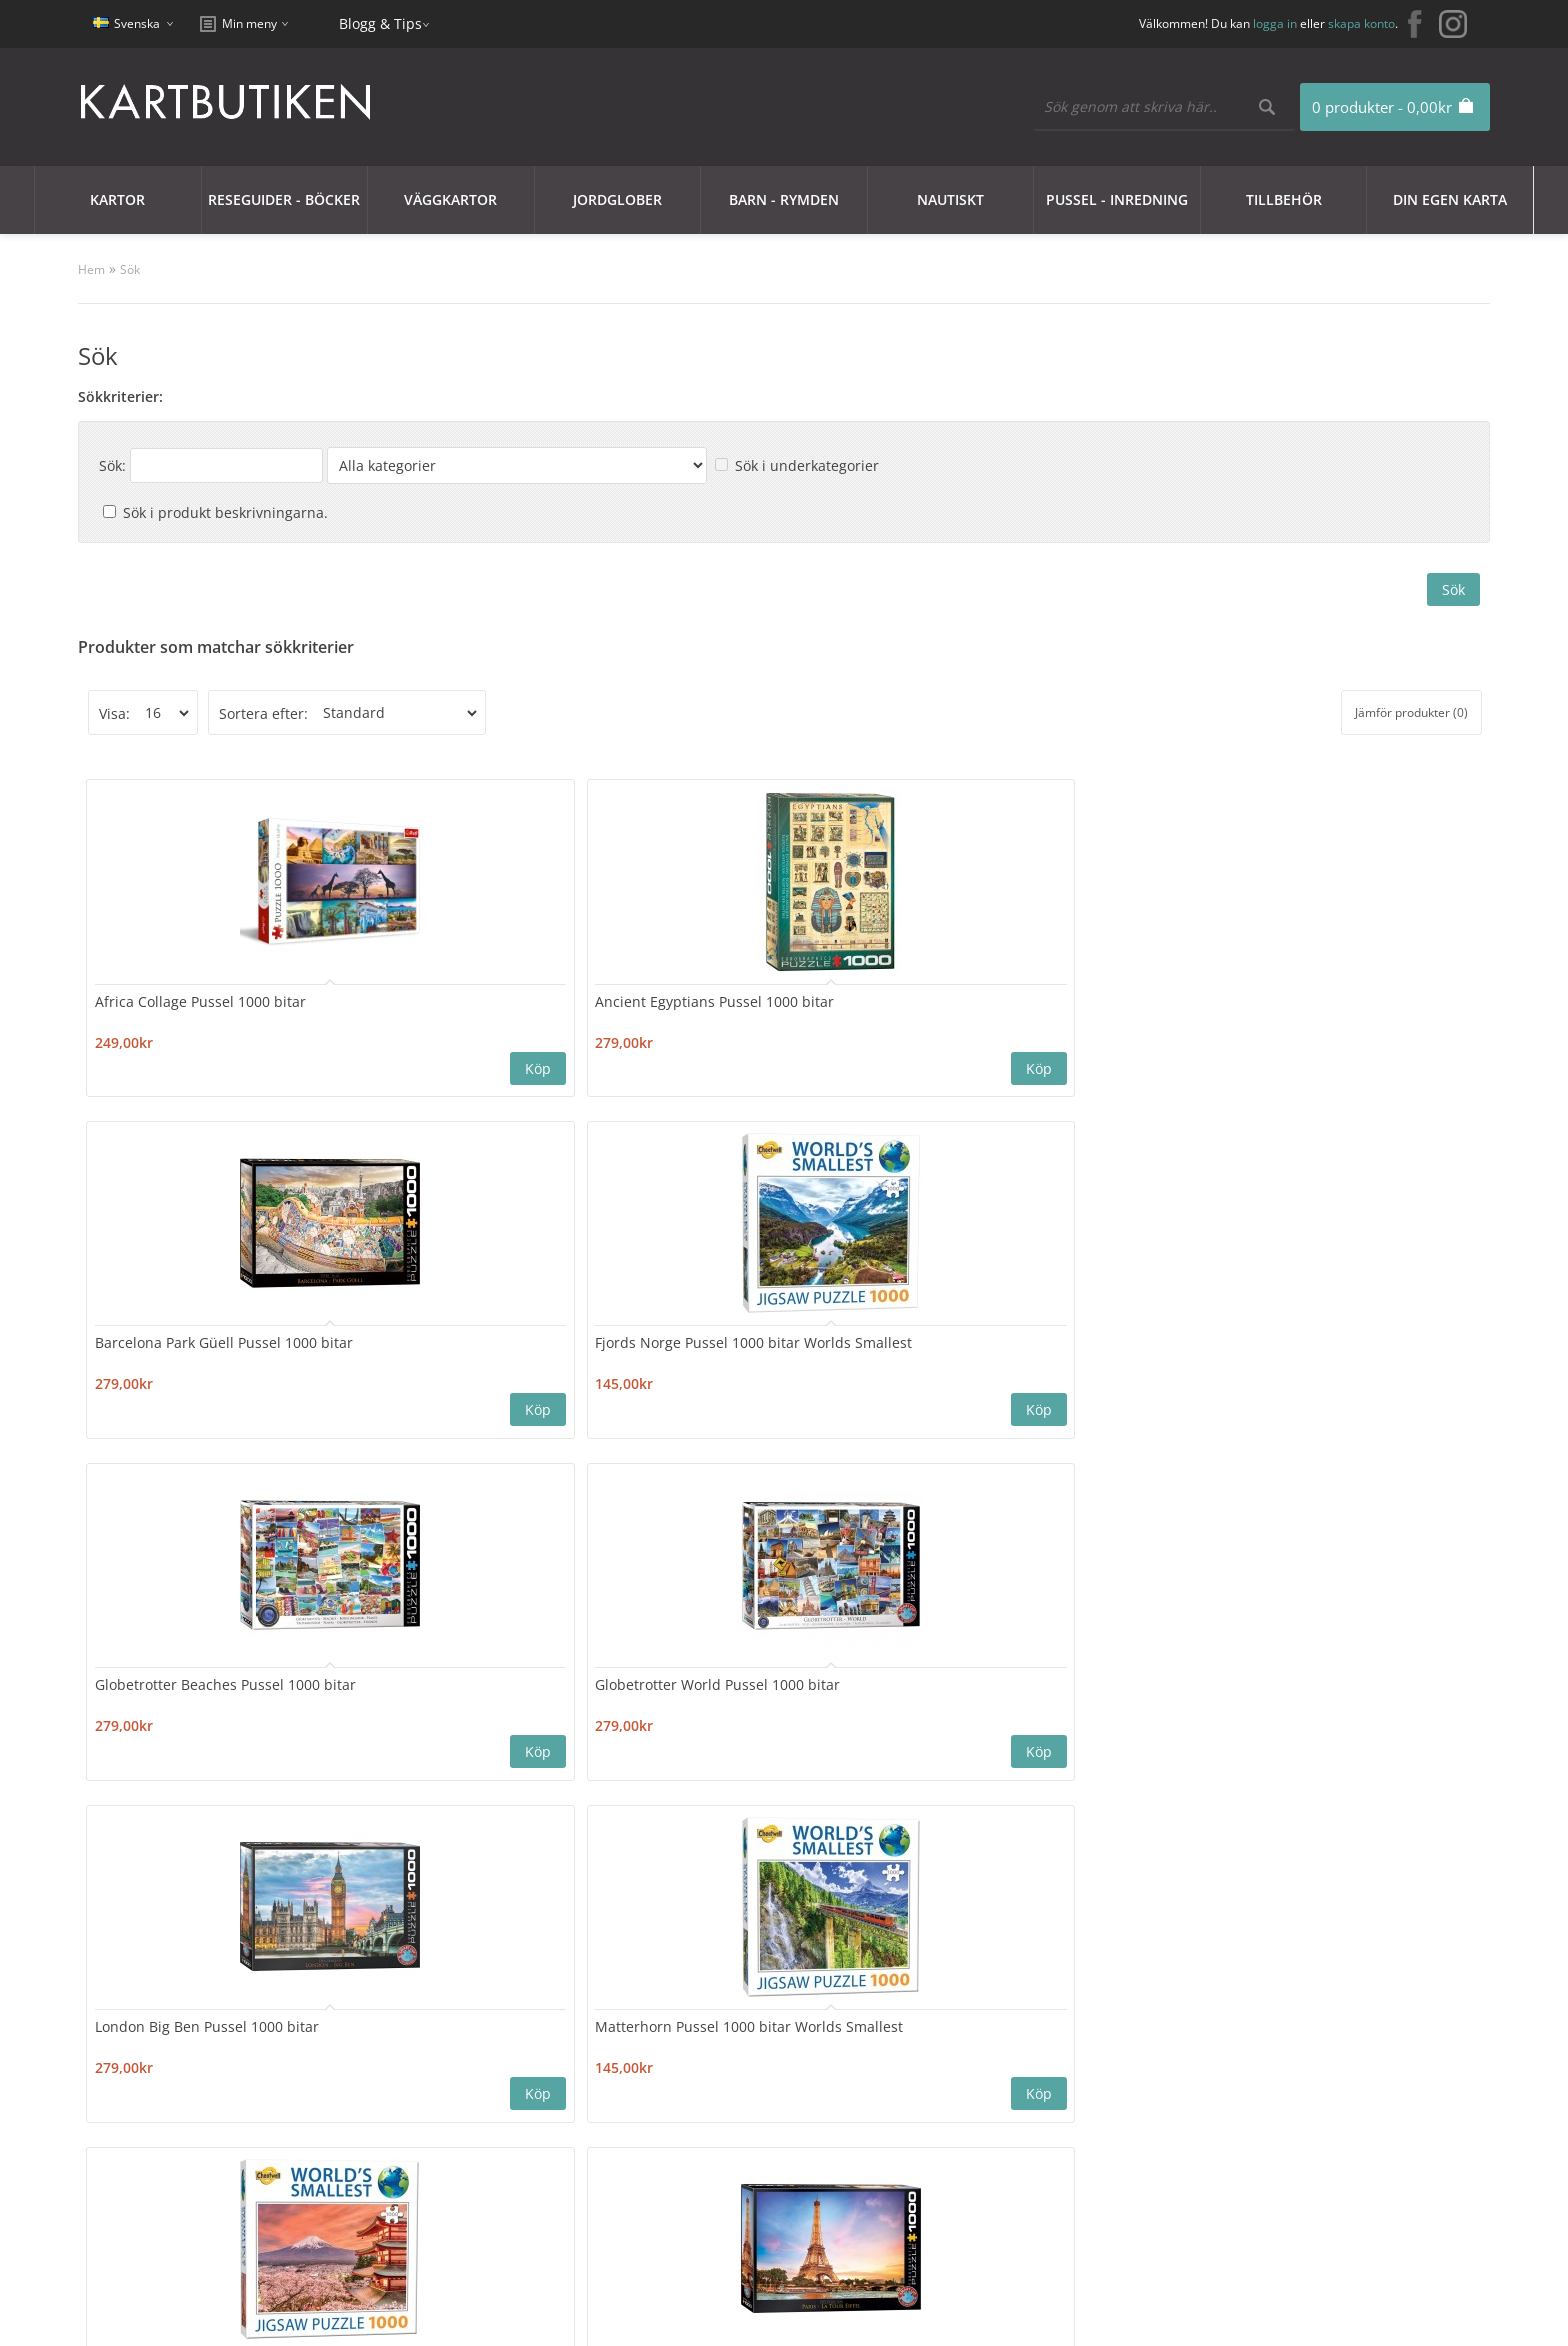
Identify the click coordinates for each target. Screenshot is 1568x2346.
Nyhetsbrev (689, 2141)
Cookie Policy (156, 2093)
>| (327, 1826)
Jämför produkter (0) (1411, 712)
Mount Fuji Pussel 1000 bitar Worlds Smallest (624, 1342)
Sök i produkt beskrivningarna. (225, 512)
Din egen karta (1450, 199)
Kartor (117, 199)
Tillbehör (1284, 199)
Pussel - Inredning (1117, 199)
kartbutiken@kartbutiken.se (1285, 2099)
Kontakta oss (424, 2069)
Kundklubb (150, 2069)
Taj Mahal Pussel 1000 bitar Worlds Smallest (191, 1679)
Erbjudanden (964, 2069)
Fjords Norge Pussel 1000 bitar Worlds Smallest (855, 1005)
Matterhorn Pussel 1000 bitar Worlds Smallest (403, 1342)
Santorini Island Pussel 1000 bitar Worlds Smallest (1309, 1342)
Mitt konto (685, 2069)
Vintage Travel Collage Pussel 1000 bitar (845, 1679)
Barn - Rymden (784, 199)
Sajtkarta (411, 2093)
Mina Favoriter (699, 2117)
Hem (91, 269)
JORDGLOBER (617, 199)
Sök (130, 269)
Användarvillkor (165, 2165)
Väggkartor (450, 199)
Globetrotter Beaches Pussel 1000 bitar (1066, 1005)
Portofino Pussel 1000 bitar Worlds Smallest (1084, 1342)
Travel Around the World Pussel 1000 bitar (405, 1679)
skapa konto (1361, 23)
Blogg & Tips (380, 23)
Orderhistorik (696, 2093)
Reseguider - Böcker (284, 199)
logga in (1275, 23)
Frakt (129, 2189)
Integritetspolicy (167, 2117)
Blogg (938, 2093)
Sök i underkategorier (807, 465)
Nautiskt (950, 199)
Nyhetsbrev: (916, 1948)
